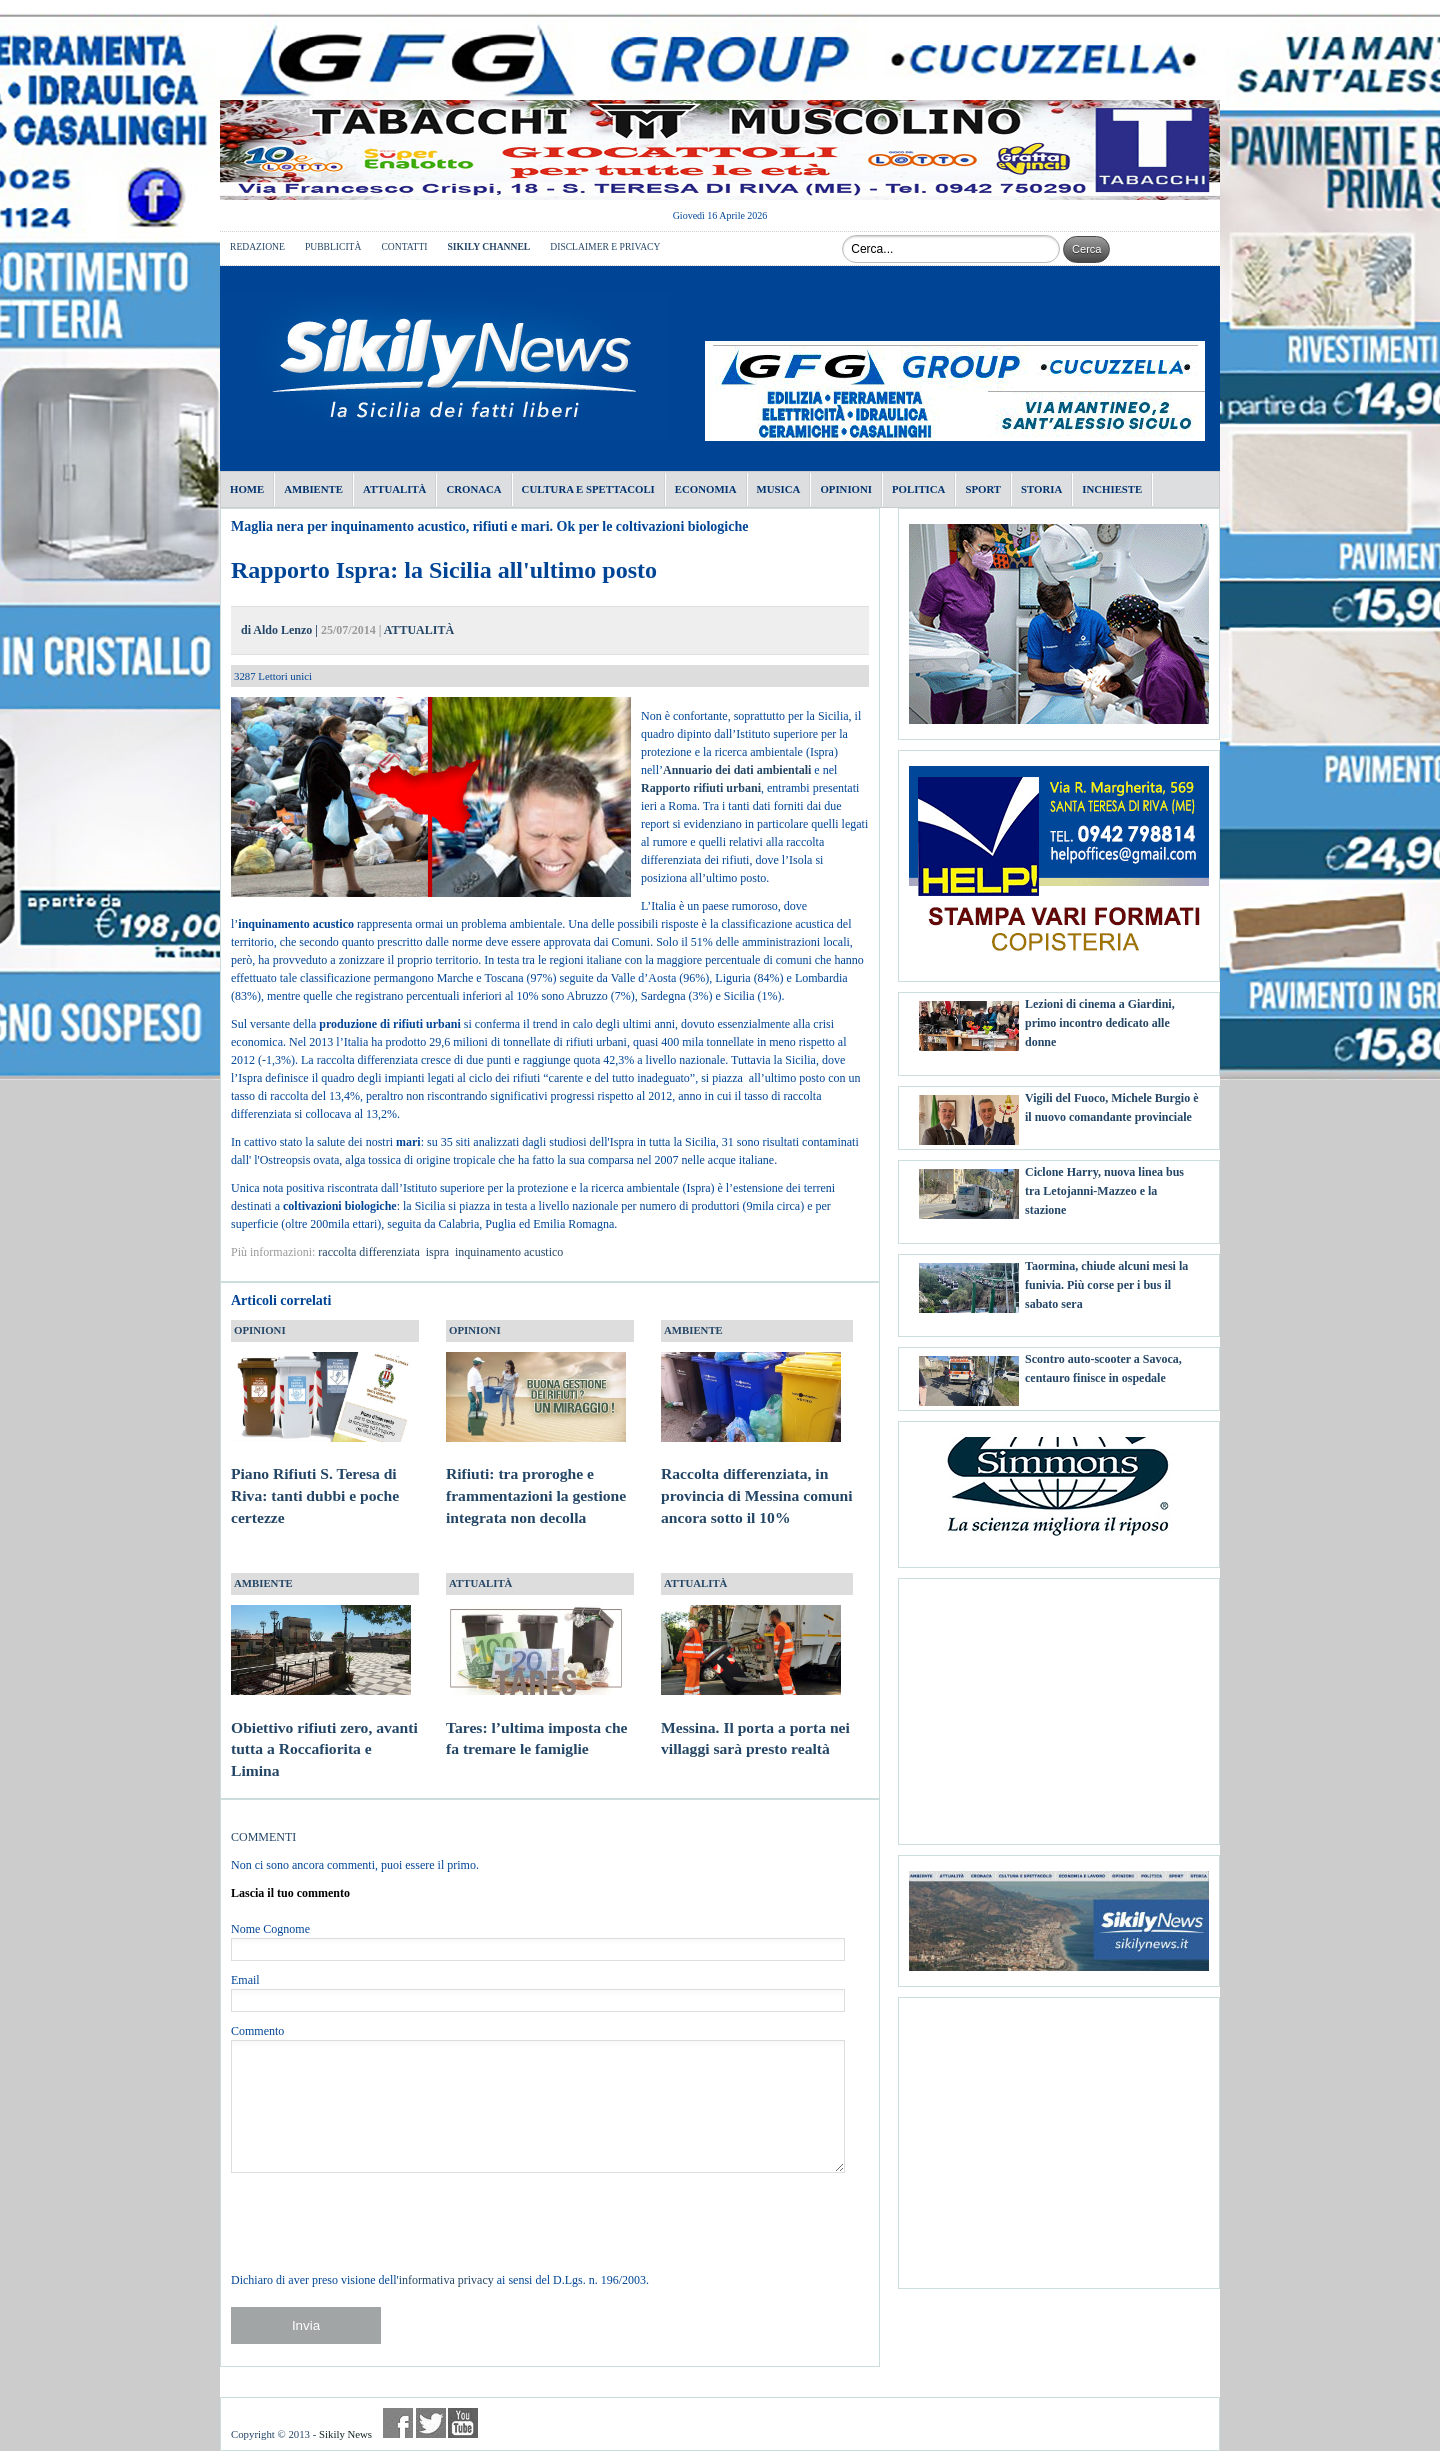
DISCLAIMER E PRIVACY (605, 246)
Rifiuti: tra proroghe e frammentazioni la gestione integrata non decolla (536, 1477)
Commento (257, 2031)
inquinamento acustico (509, 1252)
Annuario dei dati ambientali (737, 770)
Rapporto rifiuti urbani (701, 788)
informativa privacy (446, 2280)
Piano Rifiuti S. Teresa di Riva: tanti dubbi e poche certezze (321, 1477)
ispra (437, 1252)
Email (245, 1980)
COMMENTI (263, 1837)
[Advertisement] (1059, 1704)
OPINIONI (260, 1330)
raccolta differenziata (368, 1252)
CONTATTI (404, 246)
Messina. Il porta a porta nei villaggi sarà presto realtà (755, 1719)
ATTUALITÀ (419, 630)
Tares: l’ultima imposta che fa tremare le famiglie (537, 1719)
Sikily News (345, 2434)
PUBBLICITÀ (333, 246)
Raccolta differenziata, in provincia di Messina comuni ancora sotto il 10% (757, 1477)
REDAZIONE (257, 246)
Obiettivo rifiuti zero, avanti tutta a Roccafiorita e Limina (324, 1730)
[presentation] (383, 2222)
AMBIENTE (693, 1330)
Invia (306, 2325)
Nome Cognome (270, 1929)
